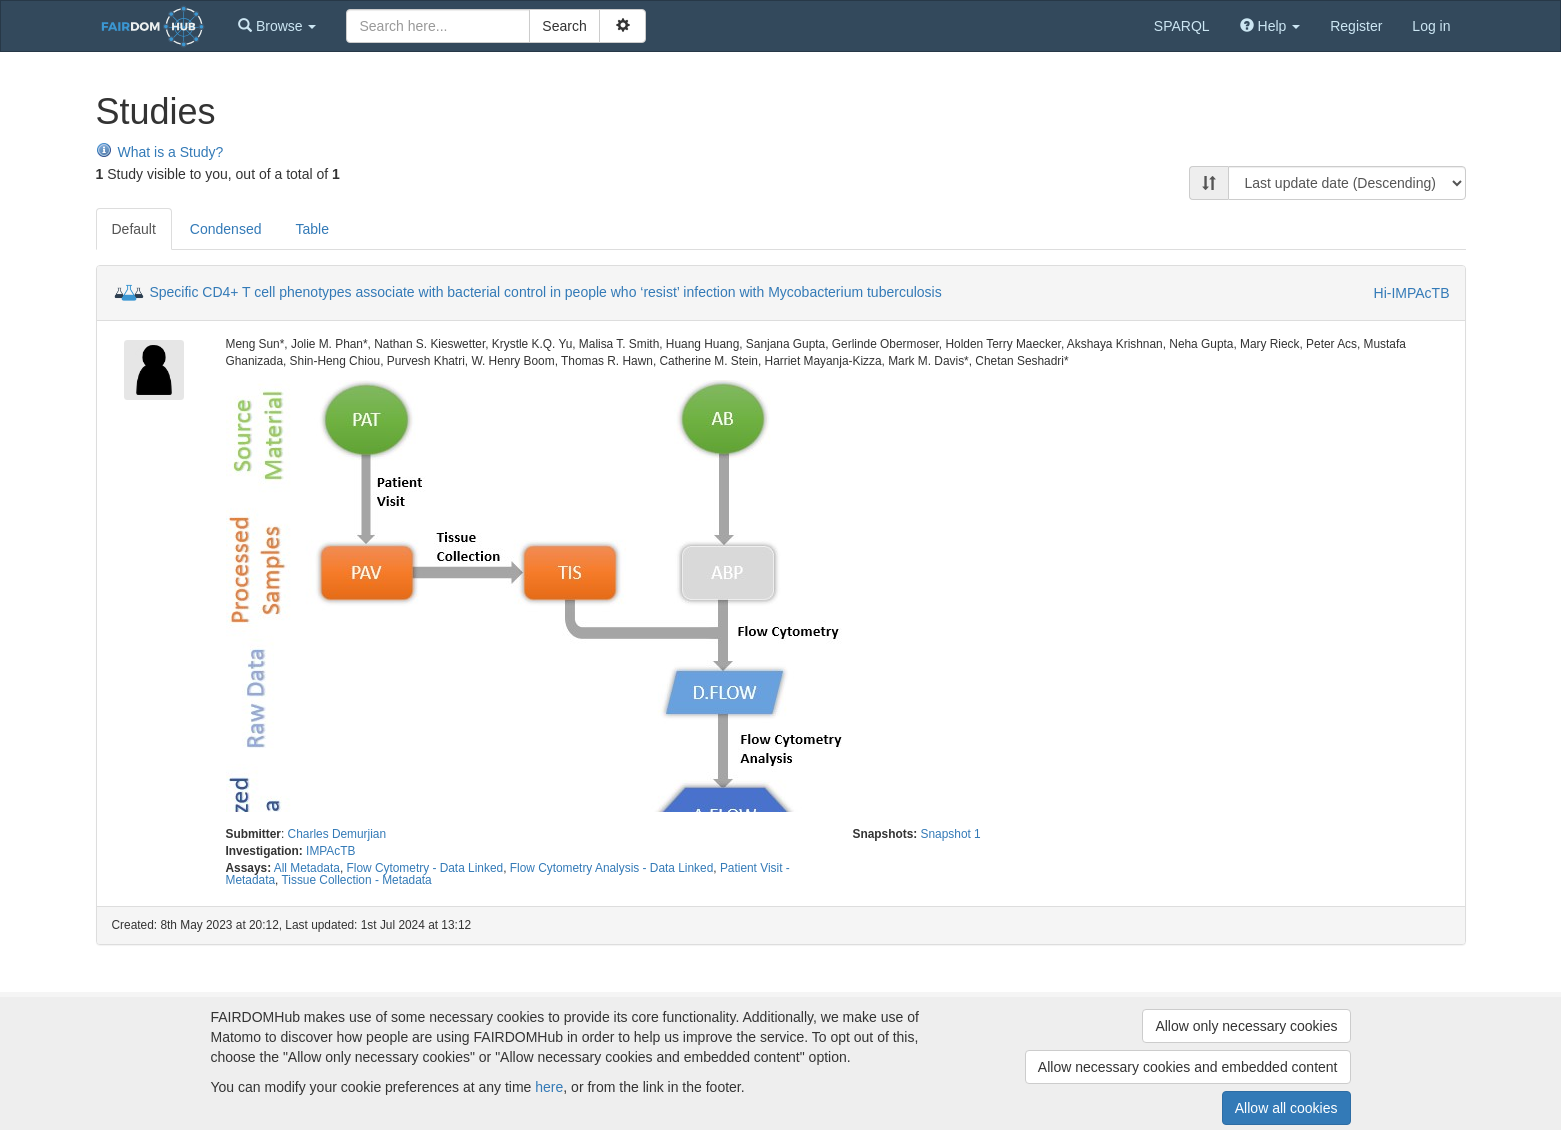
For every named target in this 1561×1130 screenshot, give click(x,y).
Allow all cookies (1286, 1108)
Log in (1431, 26)
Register (1356, 26)
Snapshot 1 (951, 834)
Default (134, 229)
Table (311, 229)
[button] (277, 26)
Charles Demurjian (337, 834)
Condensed (226, 229)
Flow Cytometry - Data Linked (425, 868)
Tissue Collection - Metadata (356, 880)
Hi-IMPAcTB (1412, 293)
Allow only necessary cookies (1246, 1026)
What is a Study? (160, 152)
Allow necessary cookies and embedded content (1188, 1067)
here (549, 1087)
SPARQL (1182, 26)
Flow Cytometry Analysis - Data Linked (612, 868)
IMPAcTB (330, 851)
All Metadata (307, 868)
